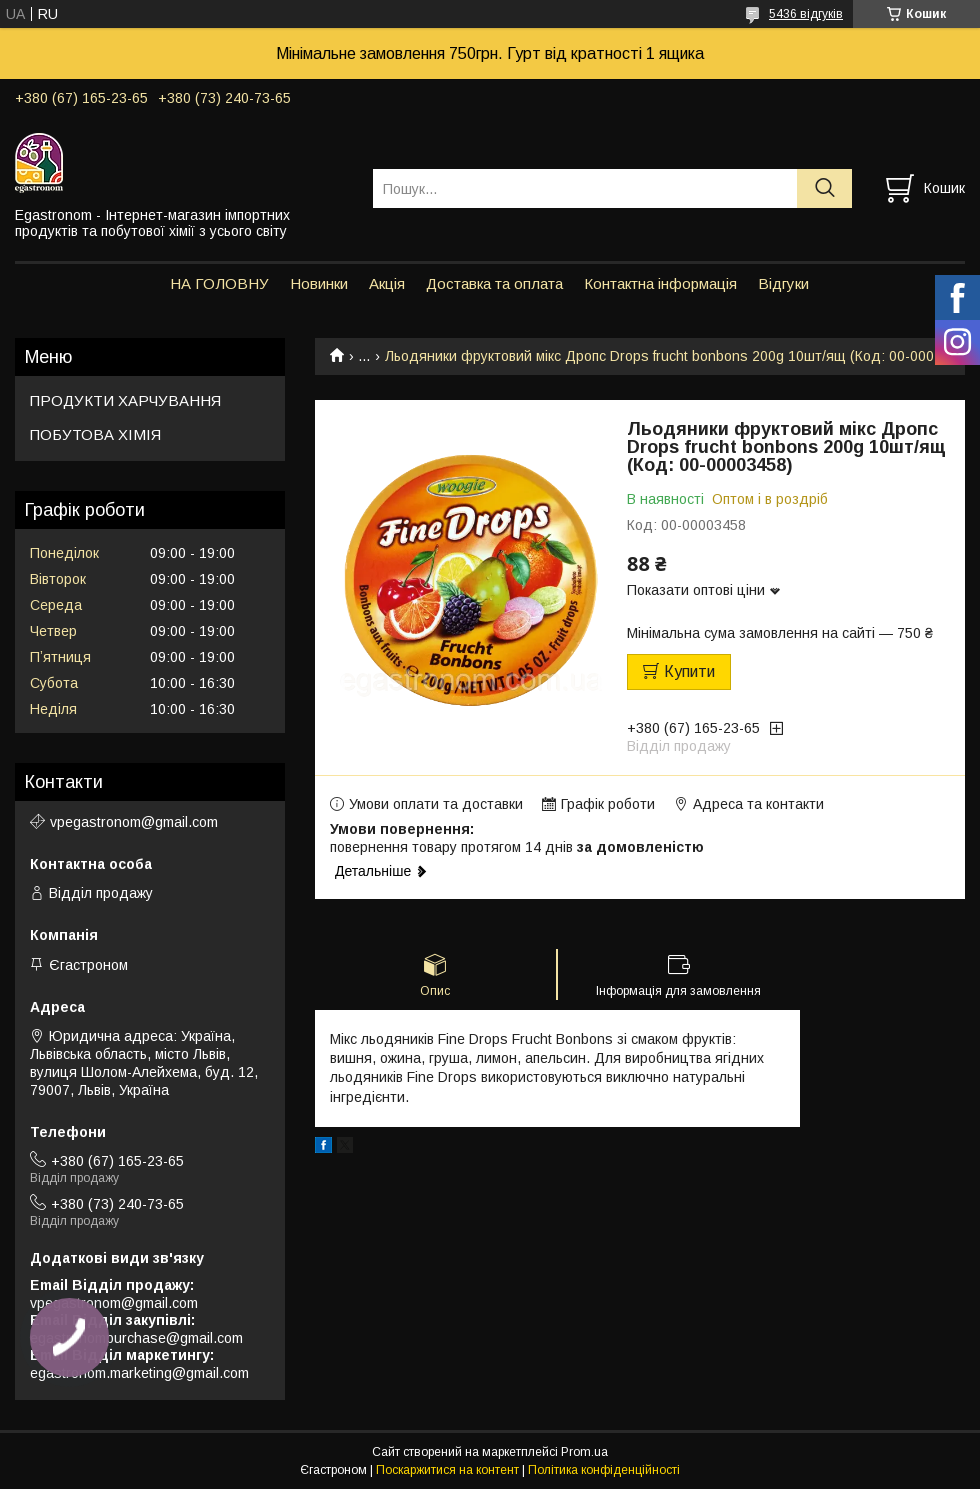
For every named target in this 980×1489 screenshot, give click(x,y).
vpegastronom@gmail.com (134, 822)
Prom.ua (584, 1452)
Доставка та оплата (494, 283)
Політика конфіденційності (604, 1470)
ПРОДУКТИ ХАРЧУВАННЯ (125, 400)
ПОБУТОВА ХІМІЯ (95, 434)
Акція (387, 283)
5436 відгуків (806, 14)
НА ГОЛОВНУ (219, 283)
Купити (689, 671)
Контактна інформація (660, 283)
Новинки (319, 283)
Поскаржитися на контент (447, 1470)
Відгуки (783, 283)
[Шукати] (824, 188)
